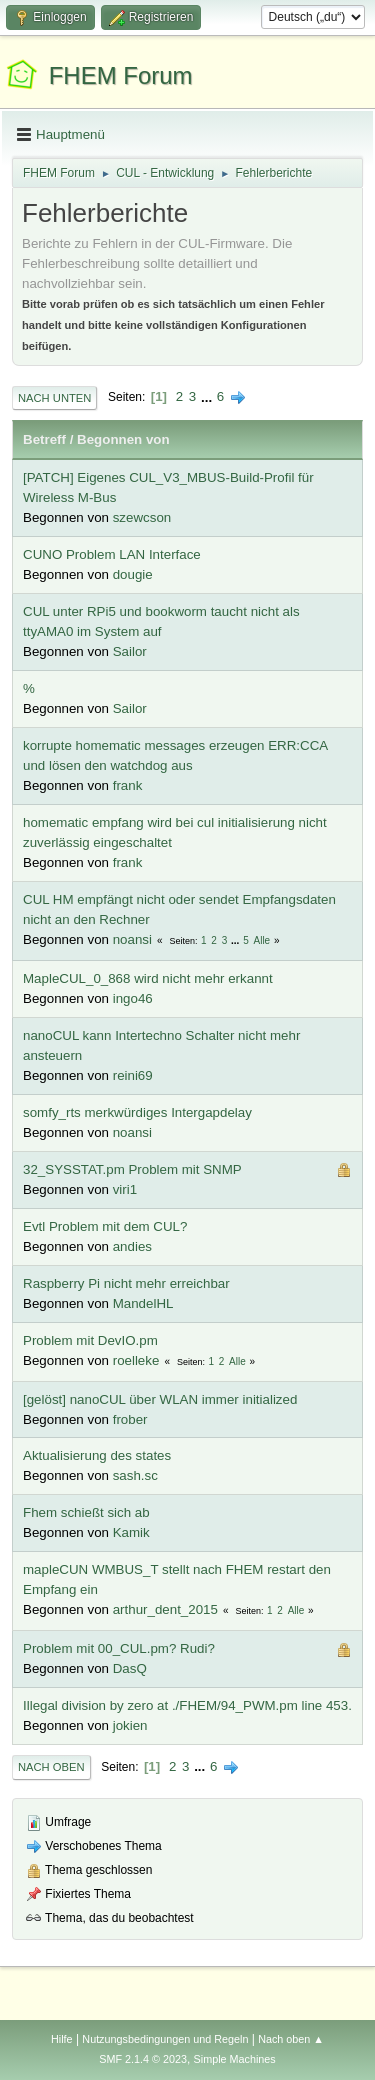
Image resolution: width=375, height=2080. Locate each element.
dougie (133, 574)
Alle (262, 940)
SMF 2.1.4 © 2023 (143, 2059)
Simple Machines (235, 2059)
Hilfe (62, 2039)
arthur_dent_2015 (165, 1609)
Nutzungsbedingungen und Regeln (165, 2039)
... (208, 396)
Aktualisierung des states (97, 1455)
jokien (130, 1725)
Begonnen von (123, 439)
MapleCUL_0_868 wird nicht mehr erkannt (148, 978)
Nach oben (51, 1767)
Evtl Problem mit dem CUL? (105, 1226)
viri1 (125, 1189)
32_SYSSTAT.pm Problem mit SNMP (132, 1169)
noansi (132, 939)
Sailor (130, 651)
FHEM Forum (121, 75)
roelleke (136, 1360)
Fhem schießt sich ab (86, 1512)
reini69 (133, 1075)
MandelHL (143, 1303)
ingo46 (133, 998)
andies (132, 1246)
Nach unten (54, 398)
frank (128, 785)
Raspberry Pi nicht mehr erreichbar (126, 1283)
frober (130, 1419)
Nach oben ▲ (291, 2039)
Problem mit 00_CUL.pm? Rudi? (119, 1648)
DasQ (130, 1668)
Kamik (131, 1532)
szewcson (142, 517)
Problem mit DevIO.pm (90, 1340)
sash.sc (135, 1475)
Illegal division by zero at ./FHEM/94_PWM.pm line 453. (187, 1705)
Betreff (44, 439)
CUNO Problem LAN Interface (112, 554)
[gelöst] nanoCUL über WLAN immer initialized (160, 1399)
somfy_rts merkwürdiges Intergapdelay (137, 1112)
